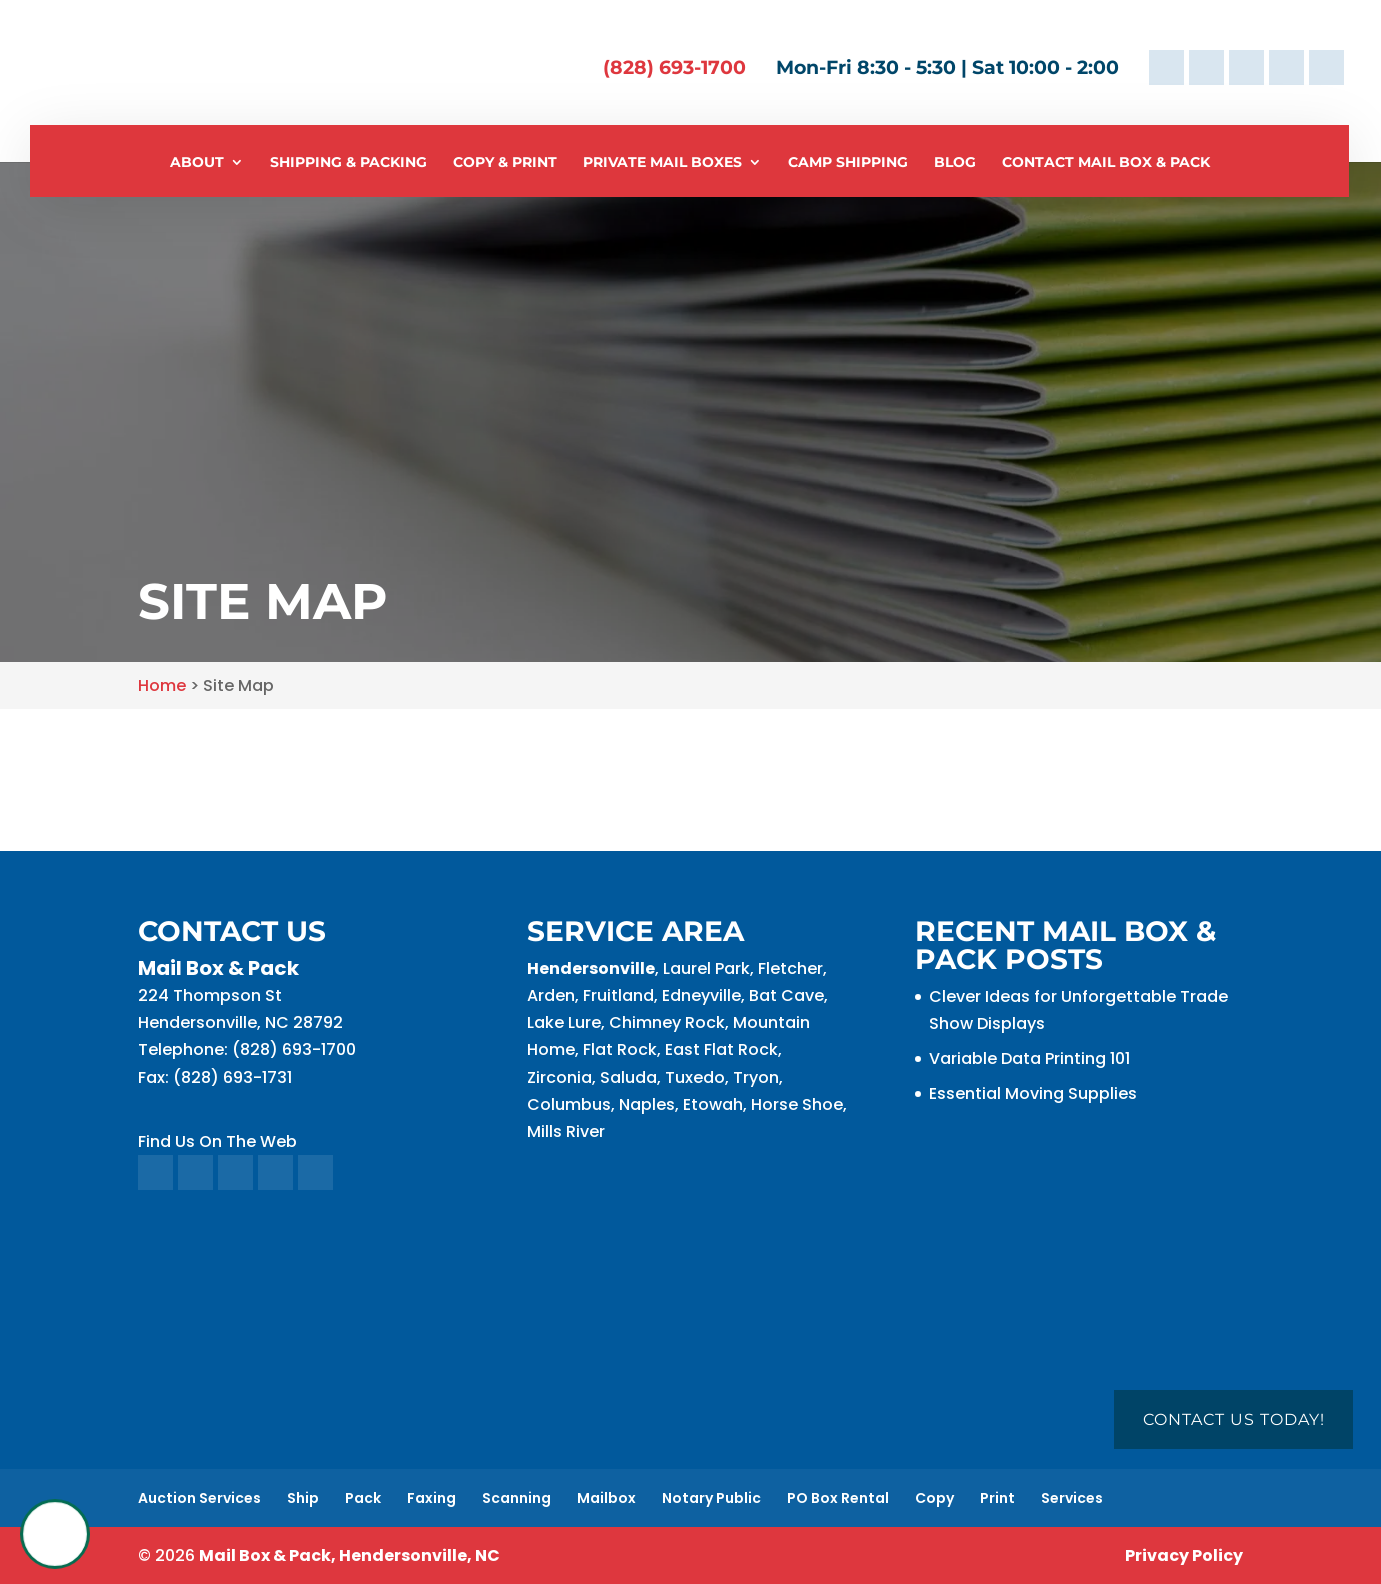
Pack (363, 1498)
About (197, 163)
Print (997, 1498)
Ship (303, 1498)
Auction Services (199, 1498)
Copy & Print (505, 163)
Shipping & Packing (348, 163)
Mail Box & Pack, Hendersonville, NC (349, 1555)
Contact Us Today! (1234, 1419)
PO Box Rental (838, 1498)
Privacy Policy (1184, 1555)
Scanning (516, 1498)
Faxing (431, 1498)
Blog (955, 163)
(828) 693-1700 (674, 67)
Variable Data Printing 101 (1029, 1058)
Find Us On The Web (217, 1141)
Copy (934, 1498)
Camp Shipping (848, 163)
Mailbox (606, 1498)
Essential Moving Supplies (1033, 1093)
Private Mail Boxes (662, 163)
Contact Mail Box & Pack (1106, 163)
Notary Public (711, 1498)
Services (1072, 1498)
